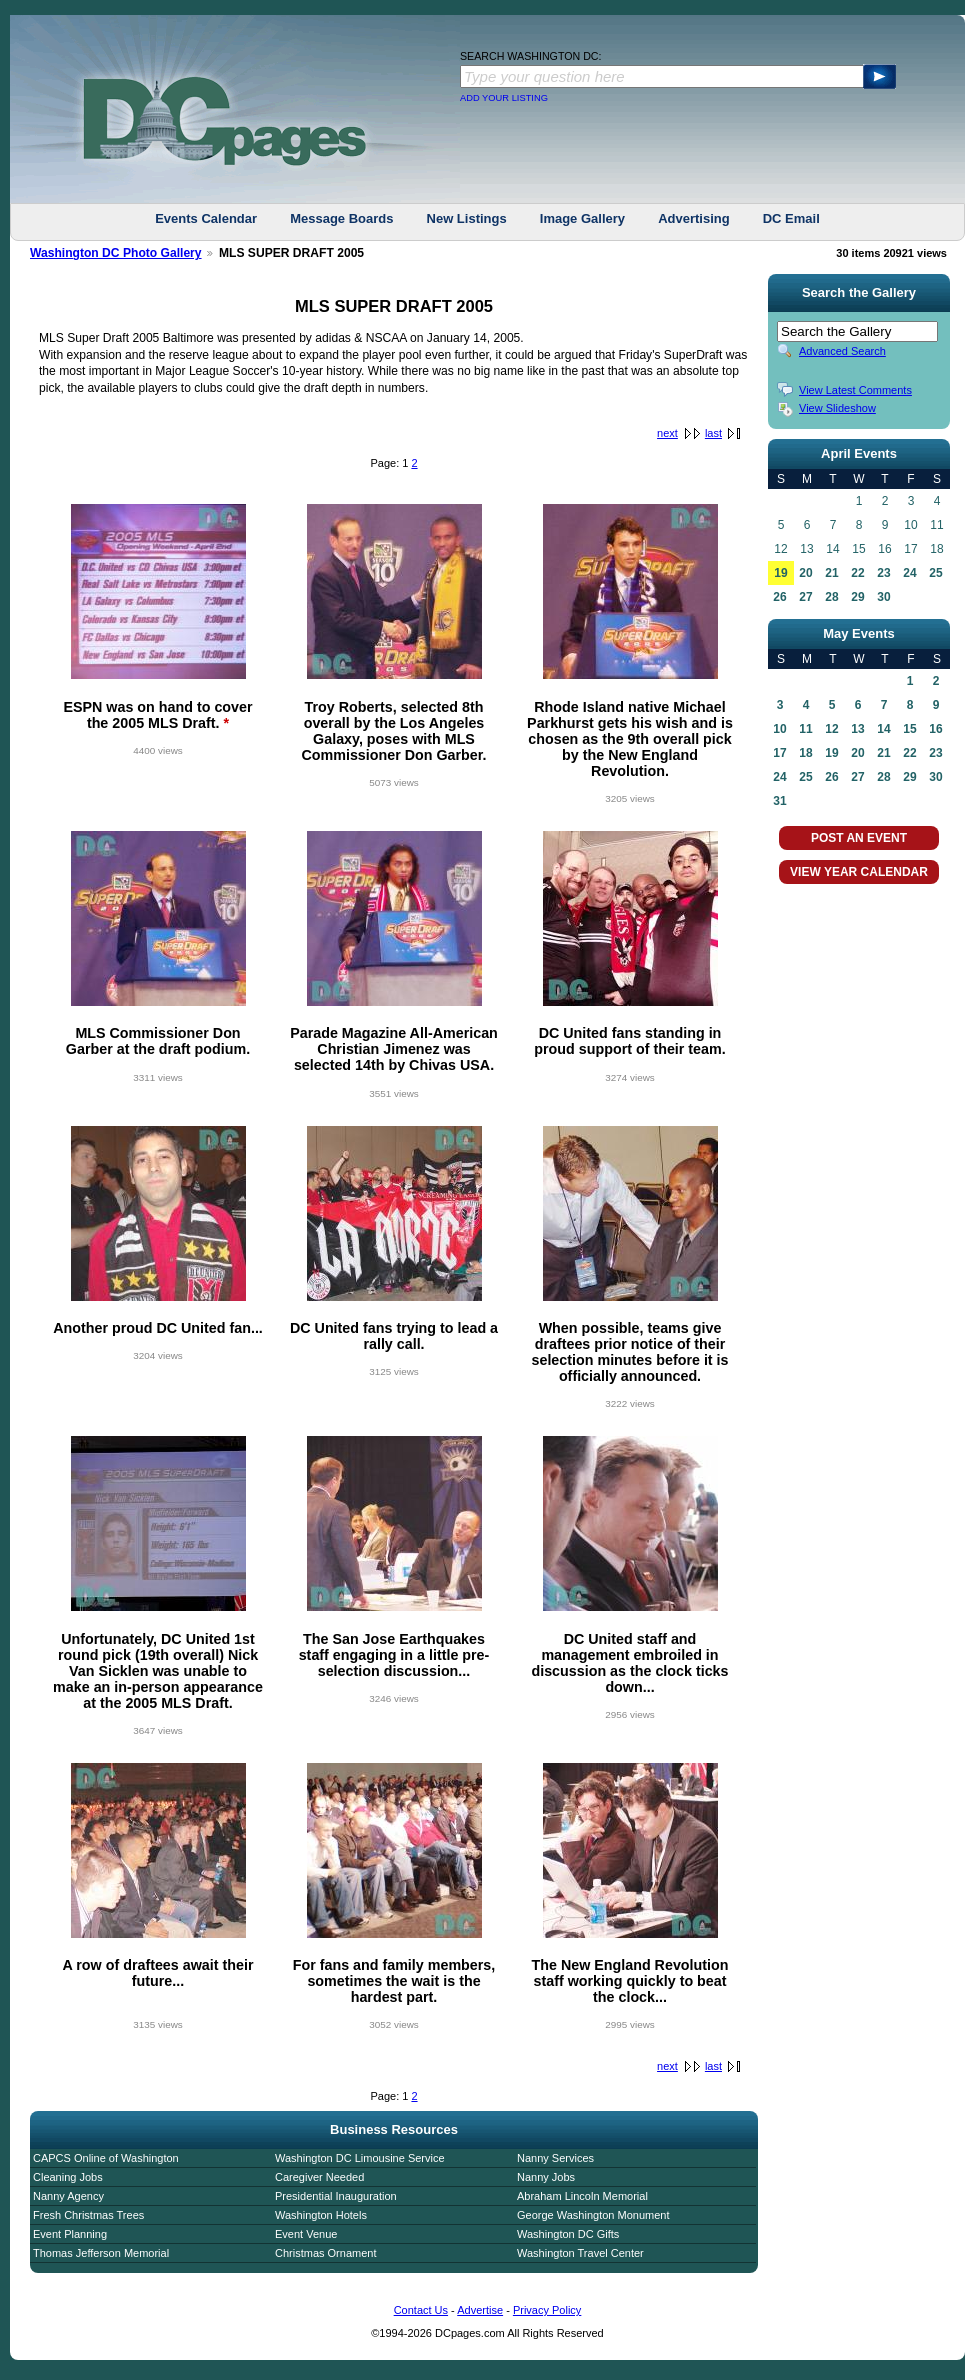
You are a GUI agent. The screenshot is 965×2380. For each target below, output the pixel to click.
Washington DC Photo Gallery (116, 253)
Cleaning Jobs (68, 2177)
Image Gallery (582, 218)
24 (909, 573)
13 (857, 729)
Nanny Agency (68, 2196)
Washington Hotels (321, 2215)
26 (779, 597)
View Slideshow (837, 408)
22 (857, 573)
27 (805, 597)
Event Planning (70, 2234)
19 (780, 573)
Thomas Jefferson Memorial (101, 2253)
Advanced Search (842, 351)
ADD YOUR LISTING (504, 98)
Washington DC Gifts (568, 2234)
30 (883, 597)
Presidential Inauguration (336, 2196)
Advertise (480, 2310)
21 (831, 573)
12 (831, 729)
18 (805, 753)
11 (805, 729)
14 (883, 729)
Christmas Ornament (325, 2253)
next (667, 433)
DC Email (791, 218)
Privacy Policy (547, 2310)
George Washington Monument (593, 2215)
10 (779, 729)
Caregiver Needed (319, 2177)
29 (857, 597)
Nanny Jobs (546, 2177)
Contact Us (421, 2310)
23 (883, 573)
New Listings (467, 218)
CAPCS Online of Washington (106, 2158)
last (713, 433)
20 (805, 573)
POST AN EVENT (859, 838)
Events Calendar (206, 218)
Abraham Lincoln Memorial (582, 2196)
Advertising (694, 218)
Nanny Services (555, 2158)
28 (831, 597)
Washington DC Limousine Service (360, 2158)
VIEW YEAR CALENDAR (859, 872)
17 (779, 753)
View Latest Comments (855, 390)
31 (779, 801)
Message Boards (341, 218)
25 (935, 573)
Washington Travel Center (580, 2253)
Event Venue (306, 2234)
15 (909, 729)
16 (935, 729)
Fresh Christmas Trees (88, 2215)
